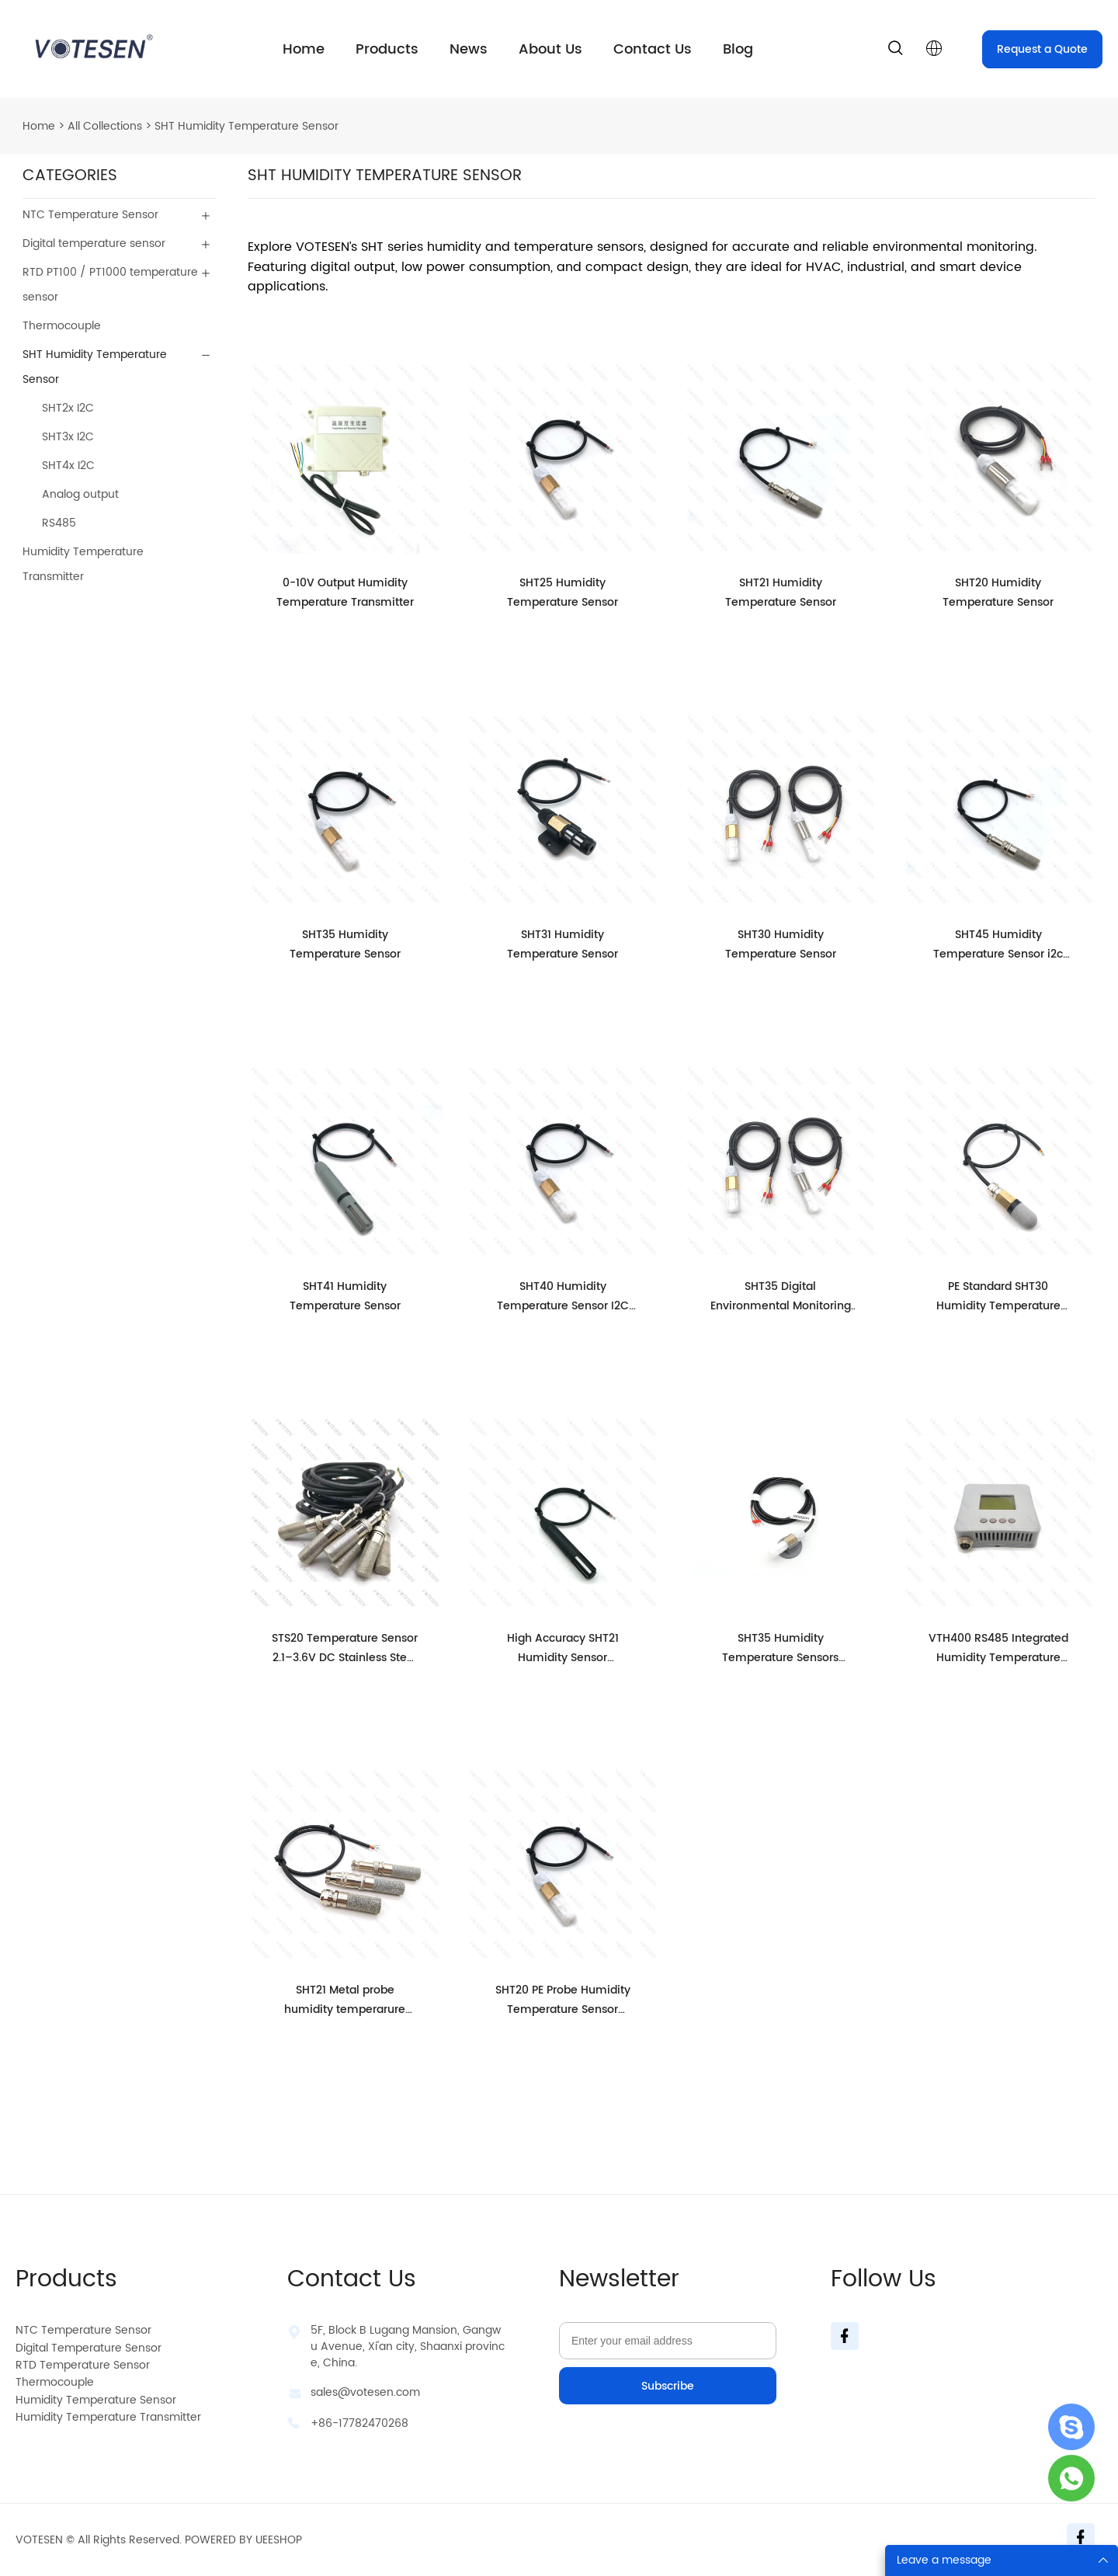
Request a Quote (1042, 49)
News (469, 49)
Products (387, 49)
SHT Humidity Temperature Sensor (247, 126)
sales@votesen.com (365, 2392)
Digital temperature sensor (94, 243)
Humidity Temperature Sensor (96, 2400)
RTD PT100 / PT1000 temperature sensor (110, 284)
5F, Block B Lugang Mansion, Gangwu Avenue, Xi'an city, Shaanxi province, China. (408, 2346)
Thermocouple (62, 326)
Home (304, 49)
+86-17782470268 (359, 2423)
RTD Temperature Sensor (83, 2365)
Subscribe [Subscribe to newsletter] (667, 2386)
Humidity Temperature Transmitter (83, 564)
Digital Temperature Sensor (88, 2348)
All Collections (105, 126)
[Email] (667, 2340)
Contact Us (652, 49)
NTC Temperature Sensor (90, 215)
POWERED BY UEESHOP (243, 2540)
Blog (738, 49)
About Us (550, 49)
